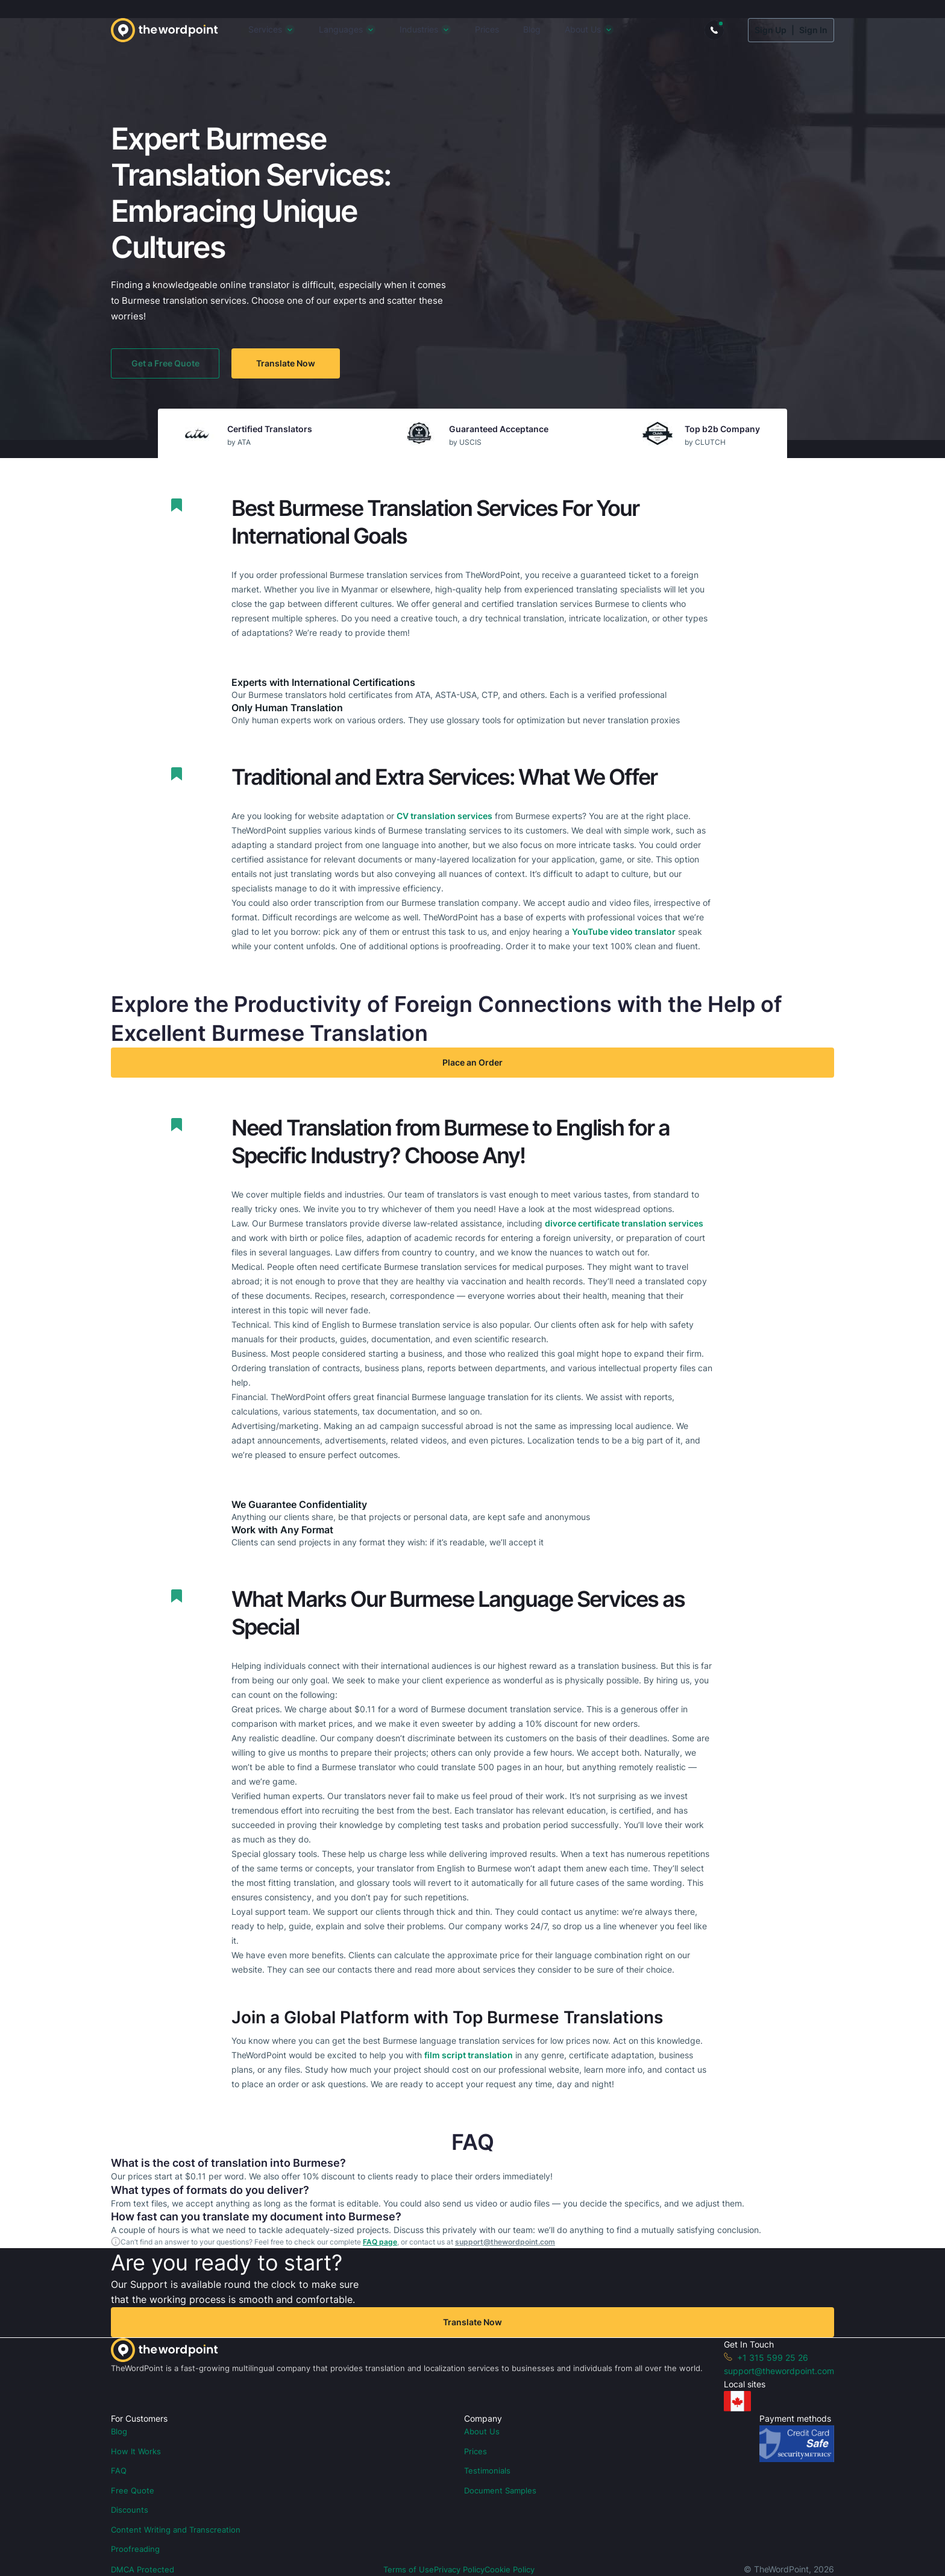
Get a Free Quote (165, 363)
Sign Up (770, 30)
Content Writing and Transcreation (175, 2529)
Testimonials (487, 2470)
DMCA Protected (142, 2569)
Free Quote (132, 2490)
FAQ (119, 2470)
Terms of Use (408, 2569)
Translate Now (285, 363)
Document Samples (500, 2490)
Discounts (129, 2510)
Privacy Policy (459, 2569)
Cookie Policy (510, 2569)
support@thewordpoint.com (505, 2241)
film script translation (468, 2055)
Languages (341, 29)
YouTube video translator (624, 931)
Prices (487, 29)
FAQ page (380, 2241)
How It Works (136, 2451)
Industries (419, 29)
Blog (532, 29)
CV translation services (444, 816)
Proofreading (135, 2549)
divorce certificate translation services (624, 1223)
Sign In (813, 30)
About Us (583, 29)
